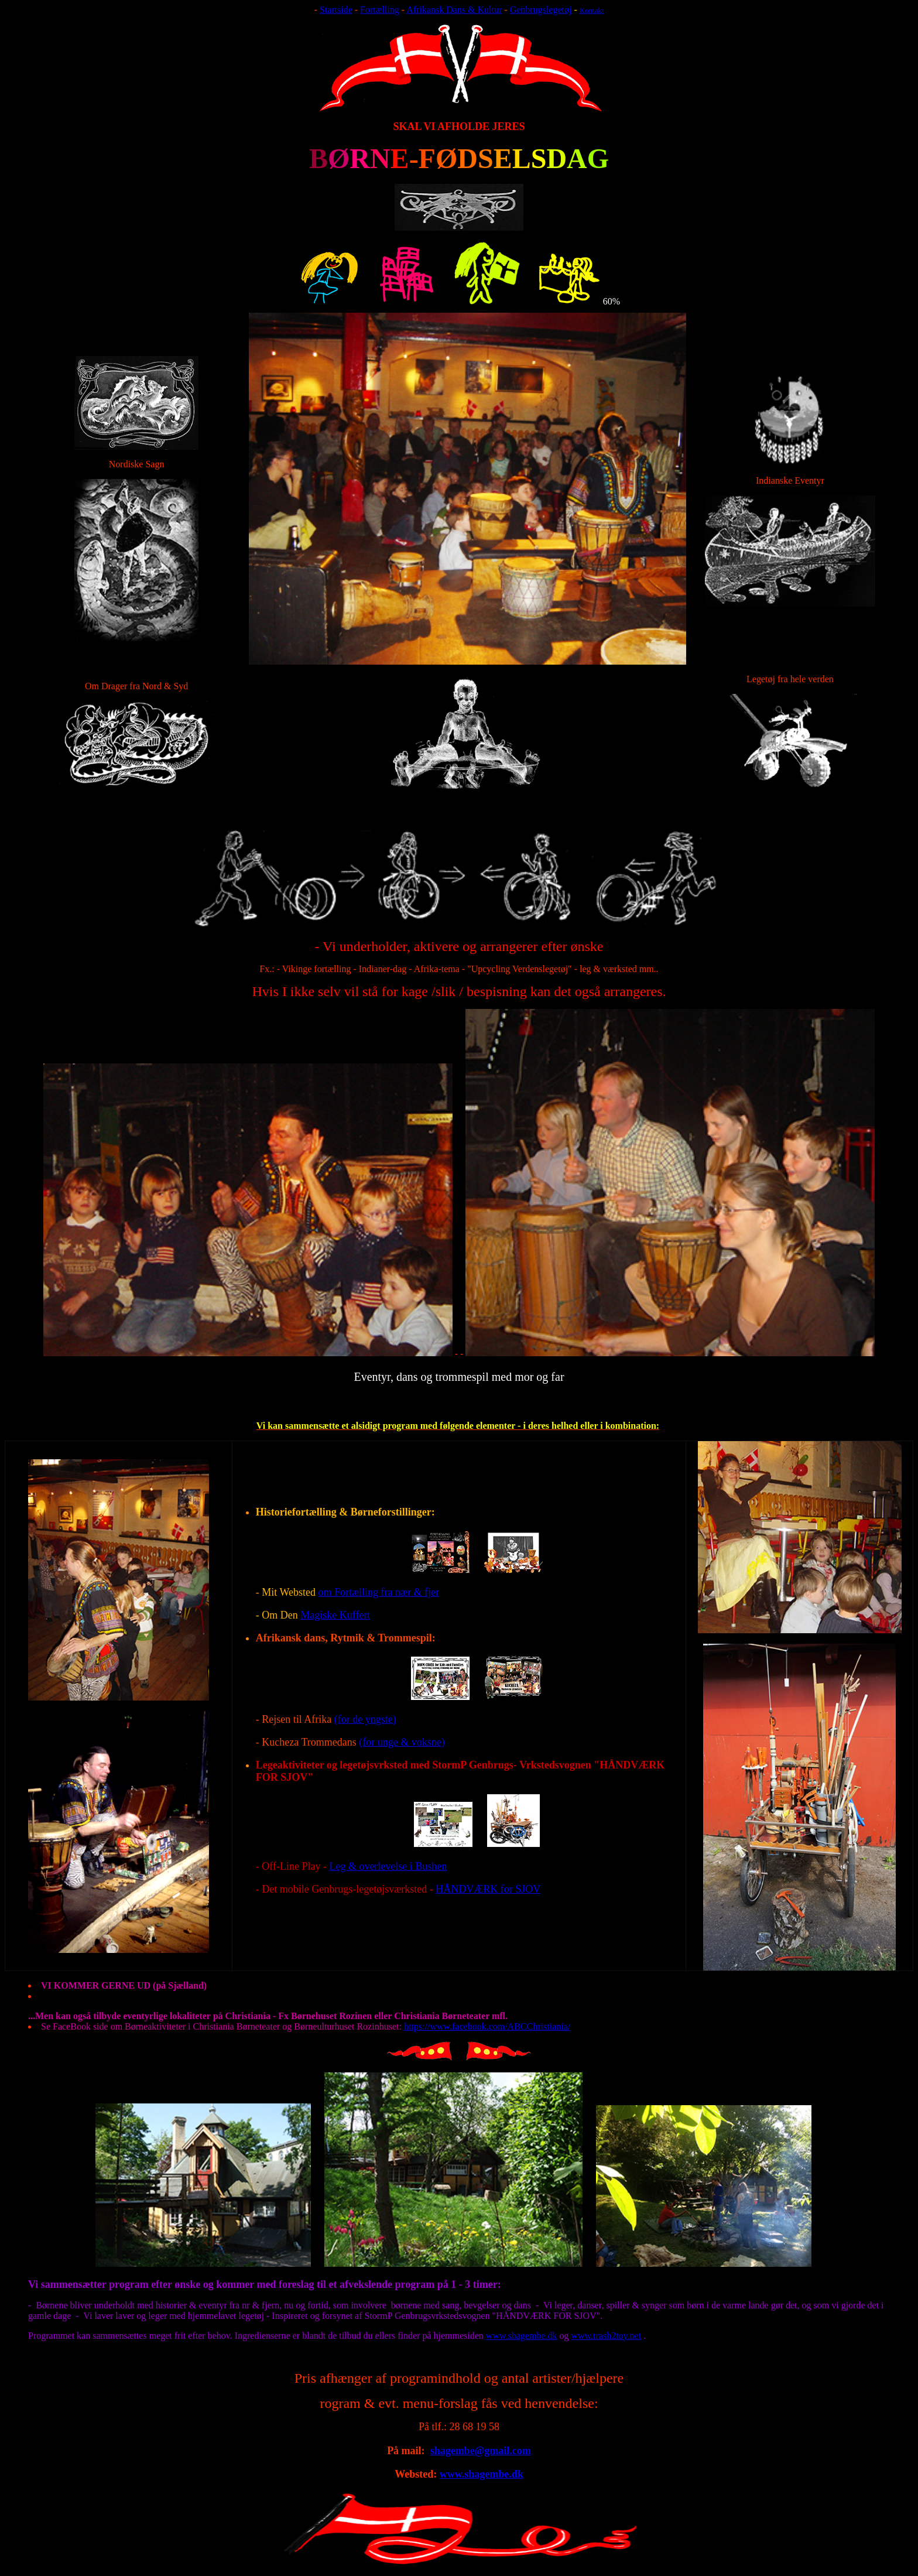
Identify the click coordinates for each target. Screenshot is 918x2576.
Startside (336, 10)
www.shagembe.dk (521, 2336)
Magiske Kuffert (335, 1615)
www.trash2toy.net (606, 2336)
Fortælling (379, 10)
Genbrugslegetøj (541, 10)
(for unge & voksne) (401, 1742)
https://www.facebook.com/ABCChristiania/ (487, 2026)
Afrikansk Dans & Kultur (454, 10)
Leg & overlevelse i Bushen (388, 1866)
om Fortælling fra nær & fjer (378, 1592)
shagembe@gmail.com (480, 2451)
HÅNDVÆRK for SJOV (488, 1889)
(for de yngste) (365, 1719)
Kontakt (592, 10)
